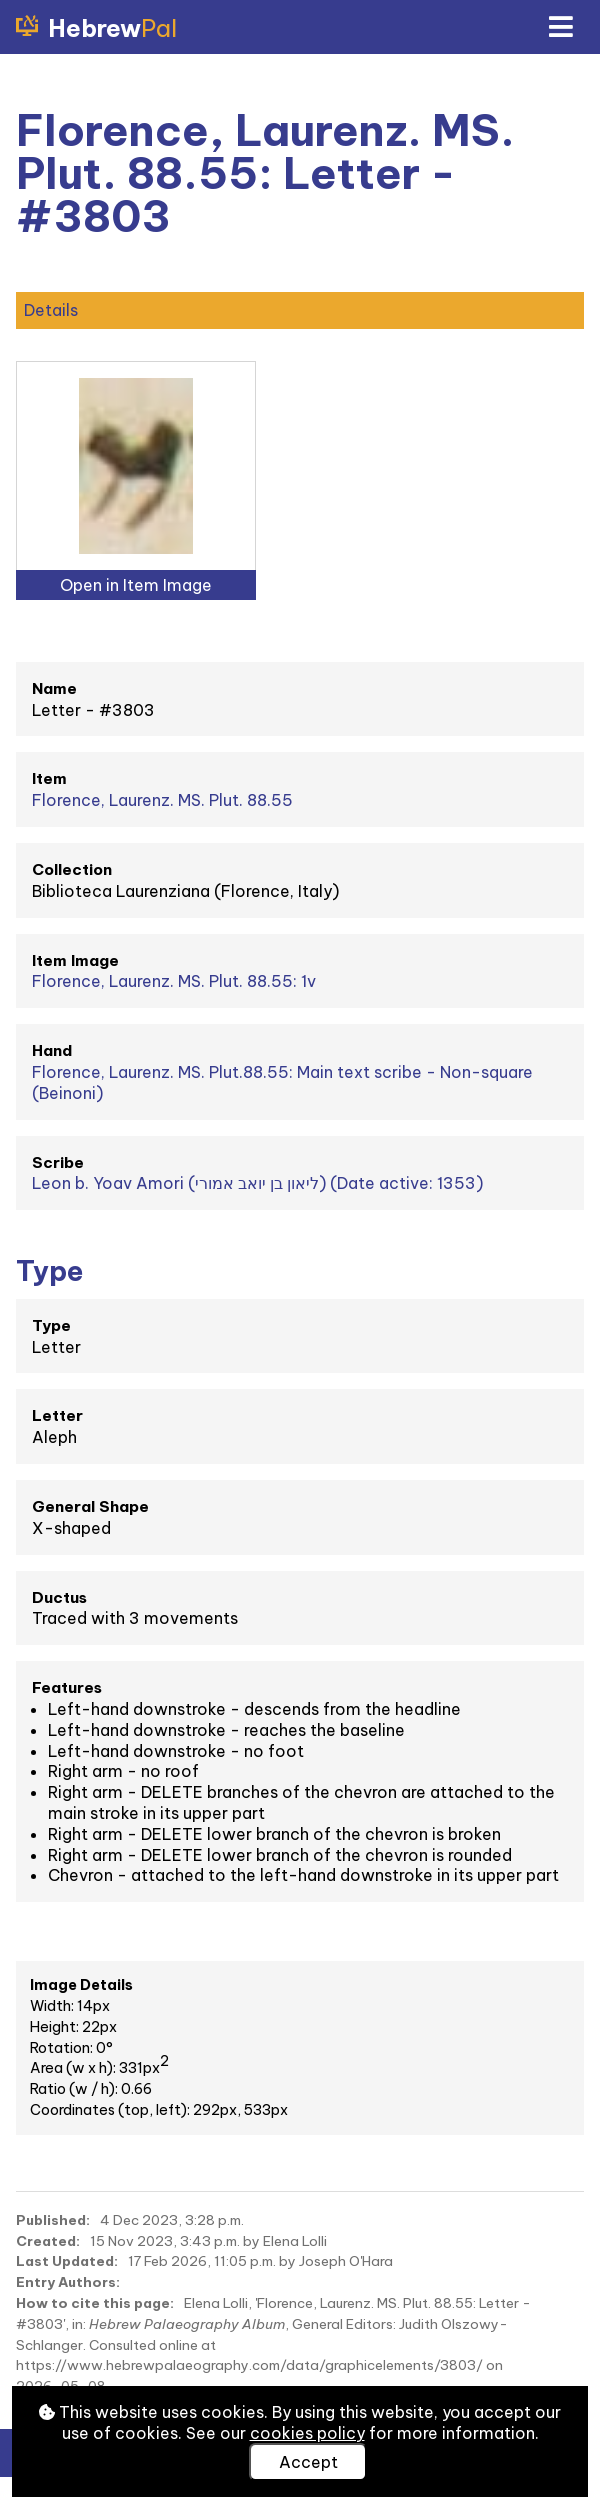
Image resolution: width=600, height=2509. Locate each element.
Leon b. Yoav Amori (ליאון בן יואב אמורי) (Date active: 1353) (257, 1183)
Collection (72, 869)
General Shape (90, 1506)
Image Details (81, 1985)
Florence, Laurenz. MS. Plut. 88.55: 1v (174, 981)
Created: (48, 2241)
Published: (53, 2220)
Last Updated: (67, 2261)
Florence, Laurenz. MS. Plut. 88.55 (162, 800)
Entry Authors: (68, 2282)
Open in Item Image (136, 585)
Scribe (58, 1162)
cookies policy (307, 2433)
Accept (308, 2462)
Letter (57, 1415)
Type (51, 1325)
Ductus (59, 1597)
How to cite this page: (95, 2303)
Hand (52, 1050)
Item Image (75, 960)
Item (49, 778)
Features (67, 1687)
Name (54, 688)
